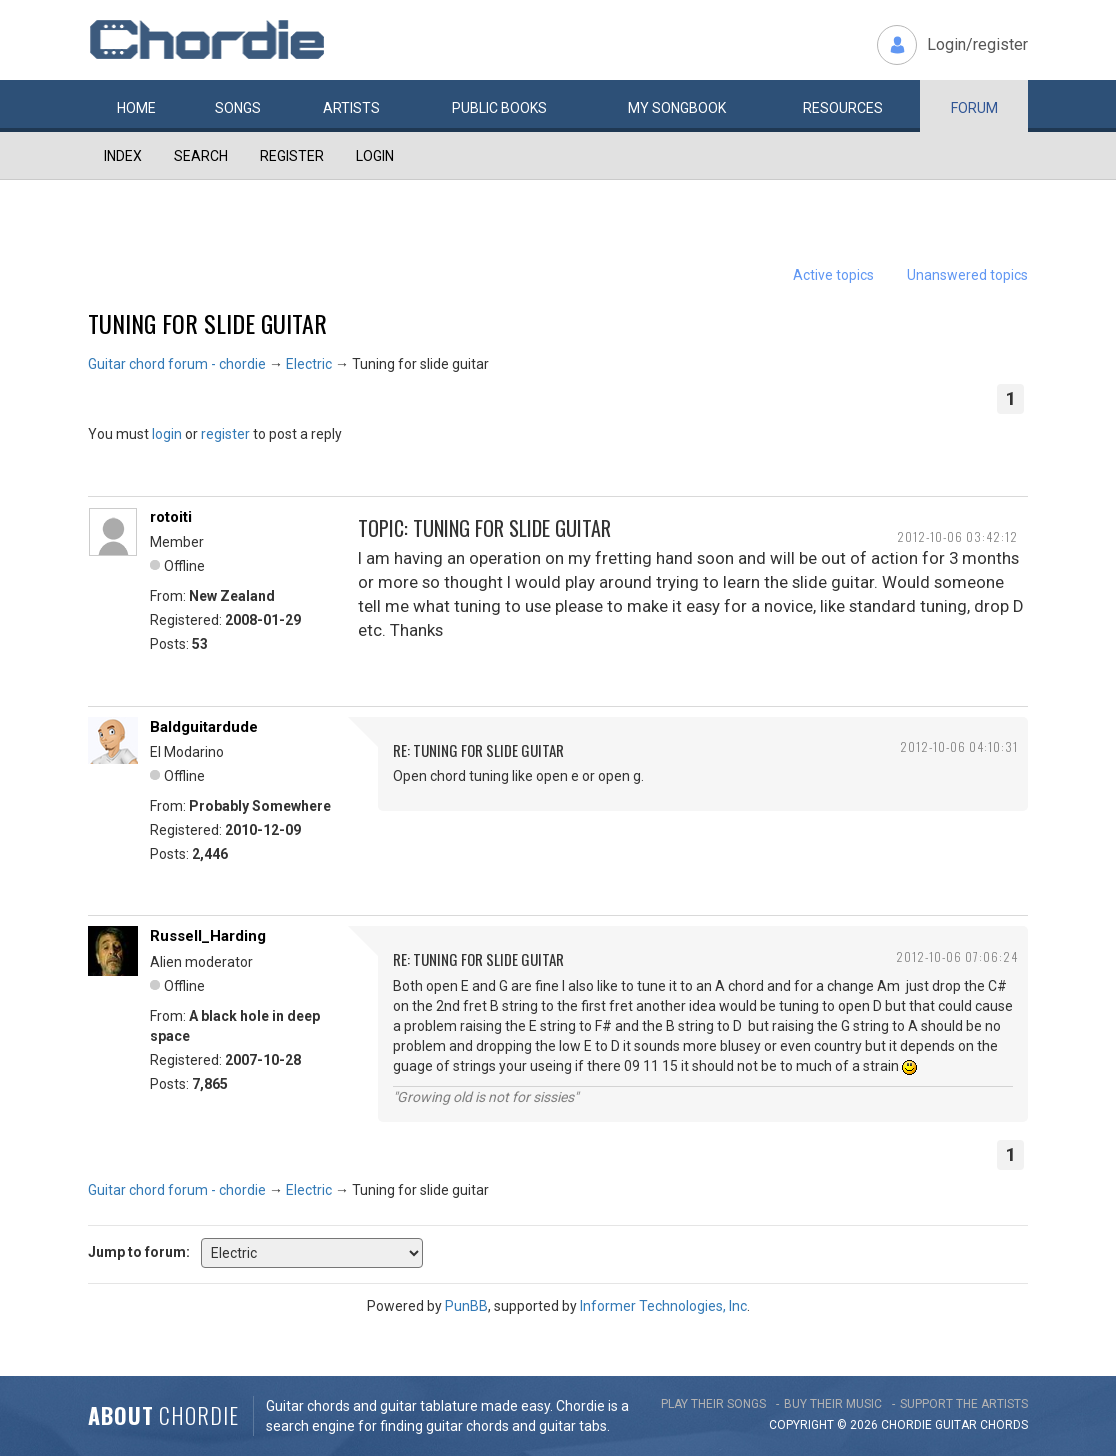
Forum (974, 108)
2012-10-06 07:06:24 (957, 956)
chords (1004, 1425)
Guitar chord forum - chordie (177, 364)
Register (292, 156)
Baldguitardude (204, 727)
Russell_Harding (208, 936)
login (167, 434)
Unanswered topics (967, 275)
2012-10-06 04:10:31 (959, 746)
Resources (843, 108)
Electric (309, 364)
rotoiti (171, 517)
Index (123, 156)
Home (136, 108)
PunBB (466, 1306)
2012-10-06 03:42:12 (957, 536)
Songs (238, 108)
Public (499, 108)
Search (201, 156)
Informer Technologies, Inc (663, 1306)
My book (677, 108)
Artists (351, 108)
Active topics (833, 275)
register (225, 434)
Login (375, 156)
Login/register (977, 44)
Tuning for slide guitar (207, 323)
